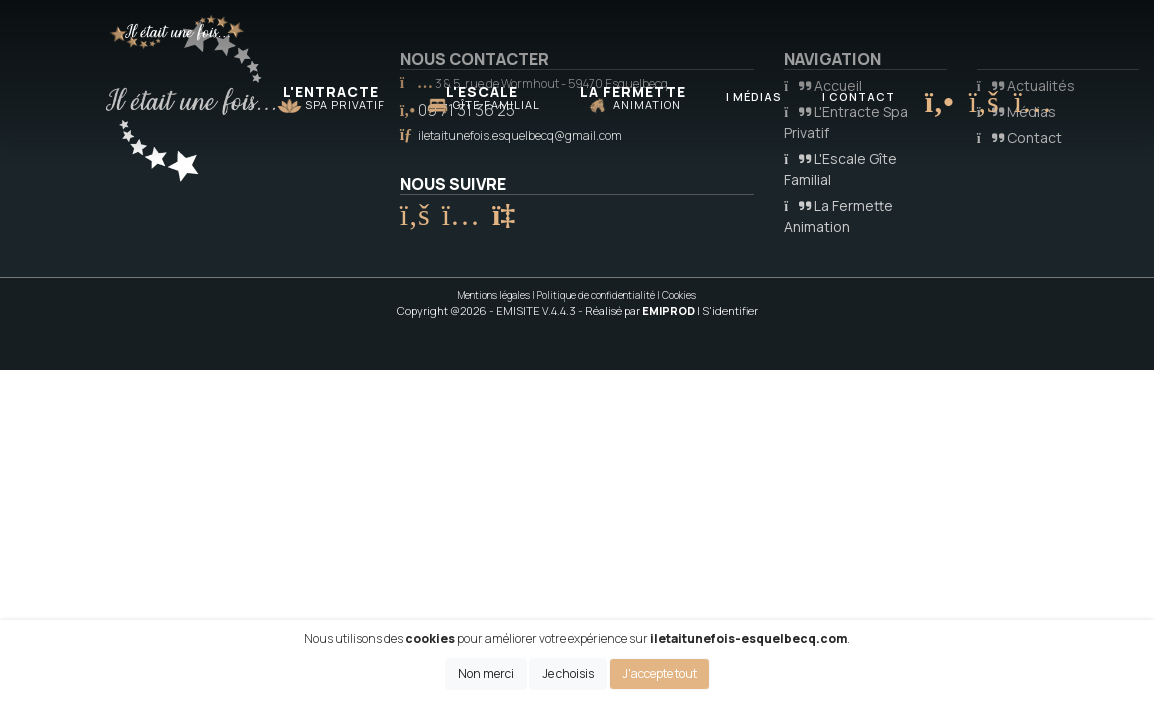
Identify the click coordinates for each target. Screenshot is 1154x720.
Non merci (486, 673)
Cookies (679, 295)
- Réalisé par (637, 310)
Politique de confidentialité (596, 295)
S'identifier (730, 310)
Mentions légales (494, 295)
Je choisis (568, 673)
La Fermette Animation (838, 216)
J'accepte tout (659, 673)
